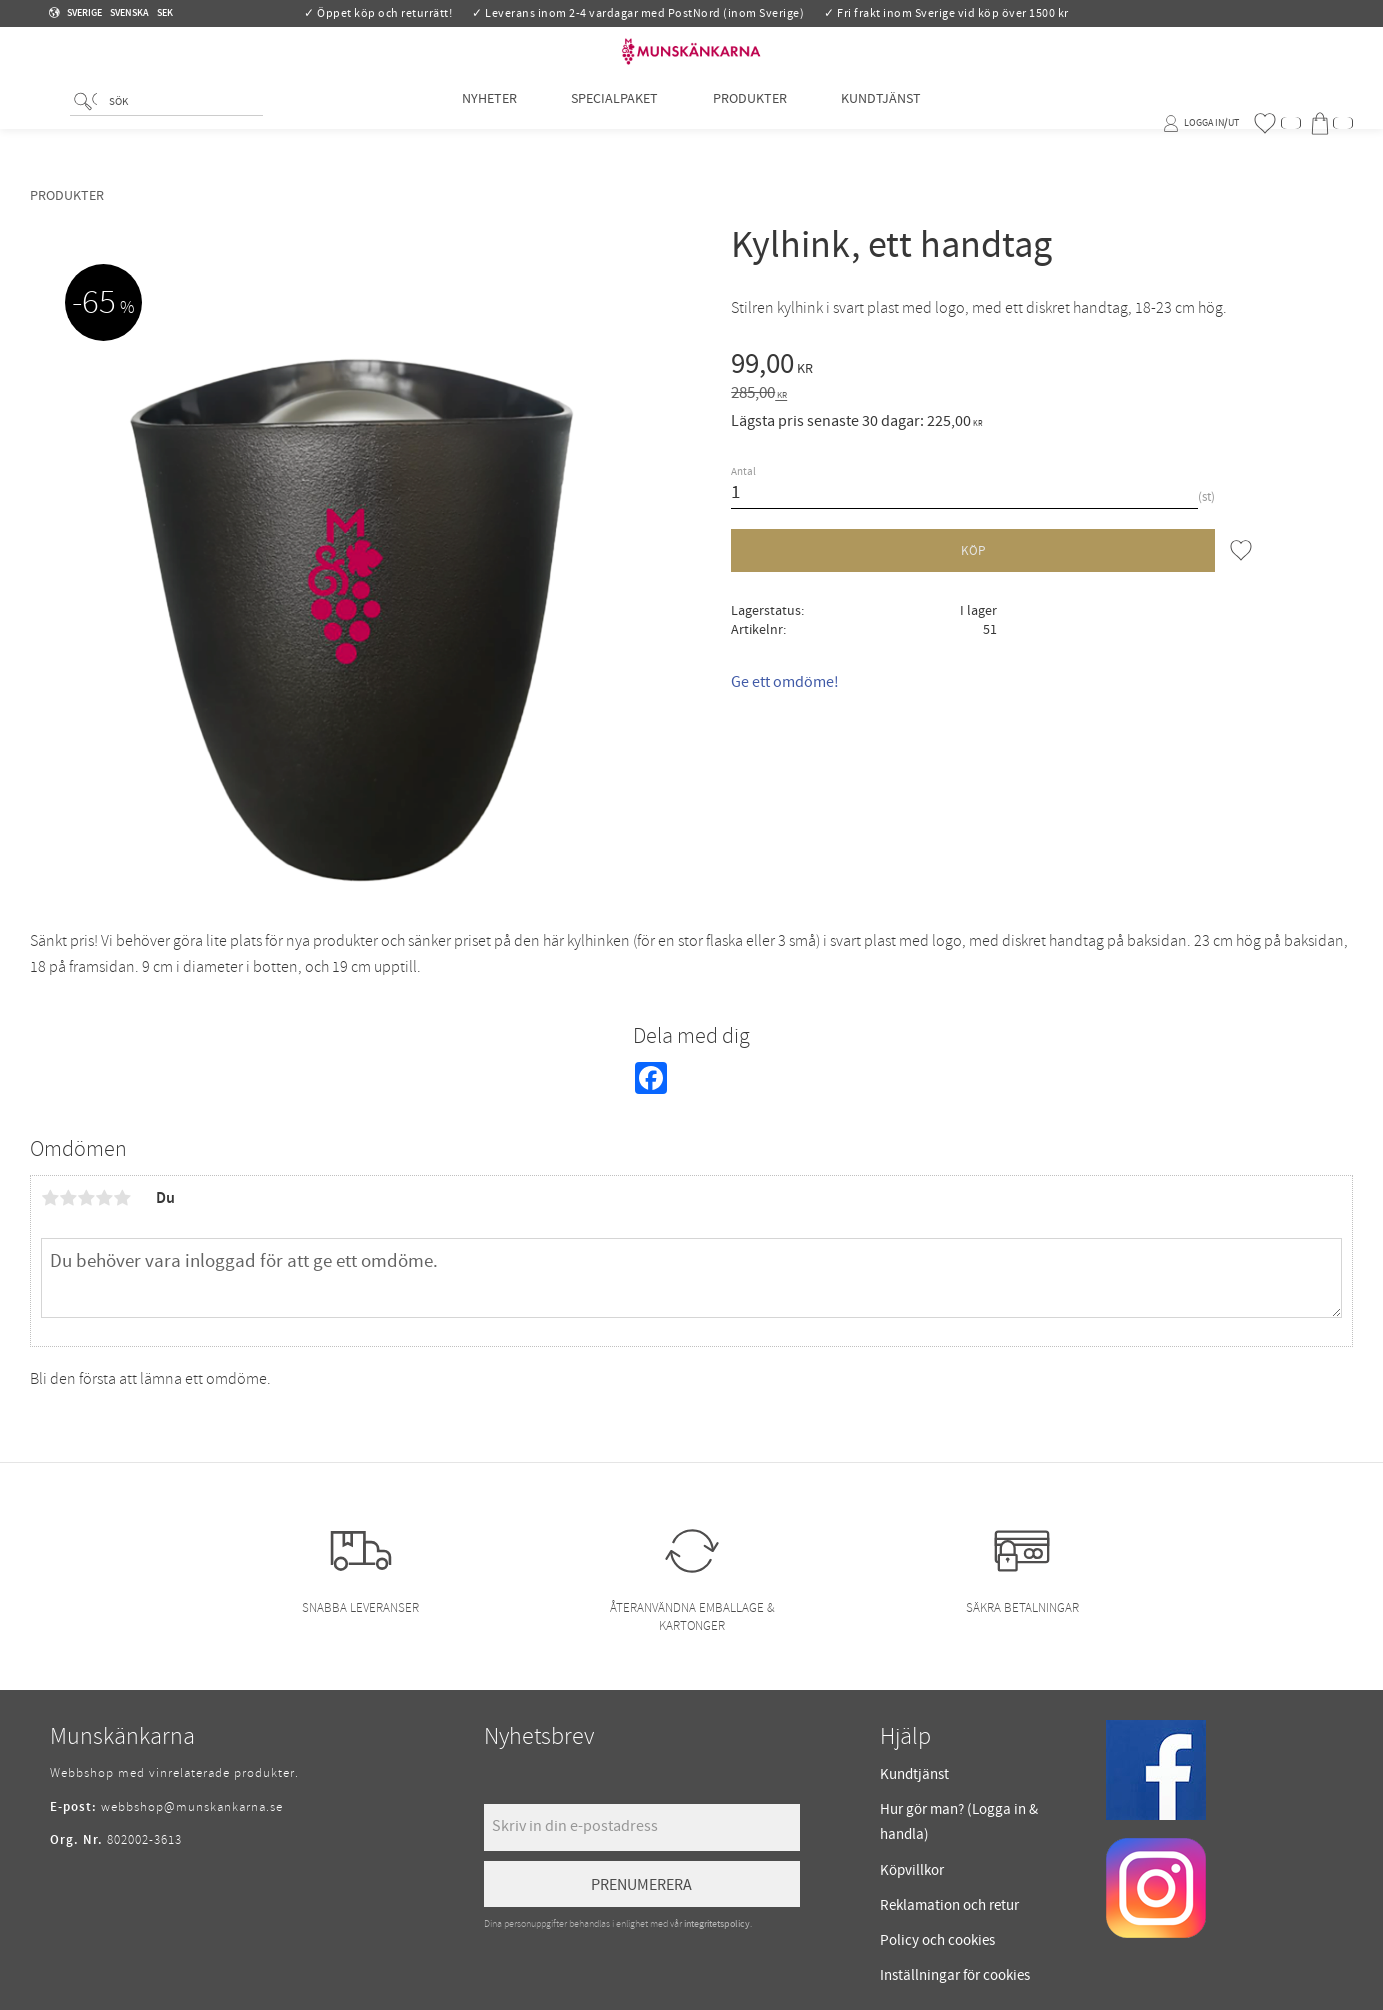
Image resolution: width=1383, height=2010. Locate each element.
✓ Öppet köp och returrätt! (378, 13)
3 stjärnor (86, 1198)
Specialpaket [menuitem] (614, 122)
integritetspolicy (717, 1924)
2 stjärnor (68, 1198)
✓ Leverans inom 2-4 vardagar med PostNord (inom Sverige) (638, 13)
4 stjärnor (104, 1198)
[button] (1277, 123)
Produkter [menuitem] (750, 122)
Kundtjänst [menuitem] (881, 122)
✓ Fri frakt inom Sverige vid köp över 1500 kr (946, 13)
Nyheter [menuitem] (489, 122)
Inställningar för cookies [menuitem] (955, 1975)
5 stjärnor (122, 1198)
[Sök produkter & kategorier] (182, 126)
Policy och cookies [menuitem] (937, 1940)
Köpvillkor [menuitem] (912, 1870)
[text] (1042, 367)
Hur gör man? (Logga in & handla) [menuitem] (959, 1822)
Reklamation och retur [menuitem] (949, 1905)
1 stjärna (50, 1198)
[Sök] (85, 125)
